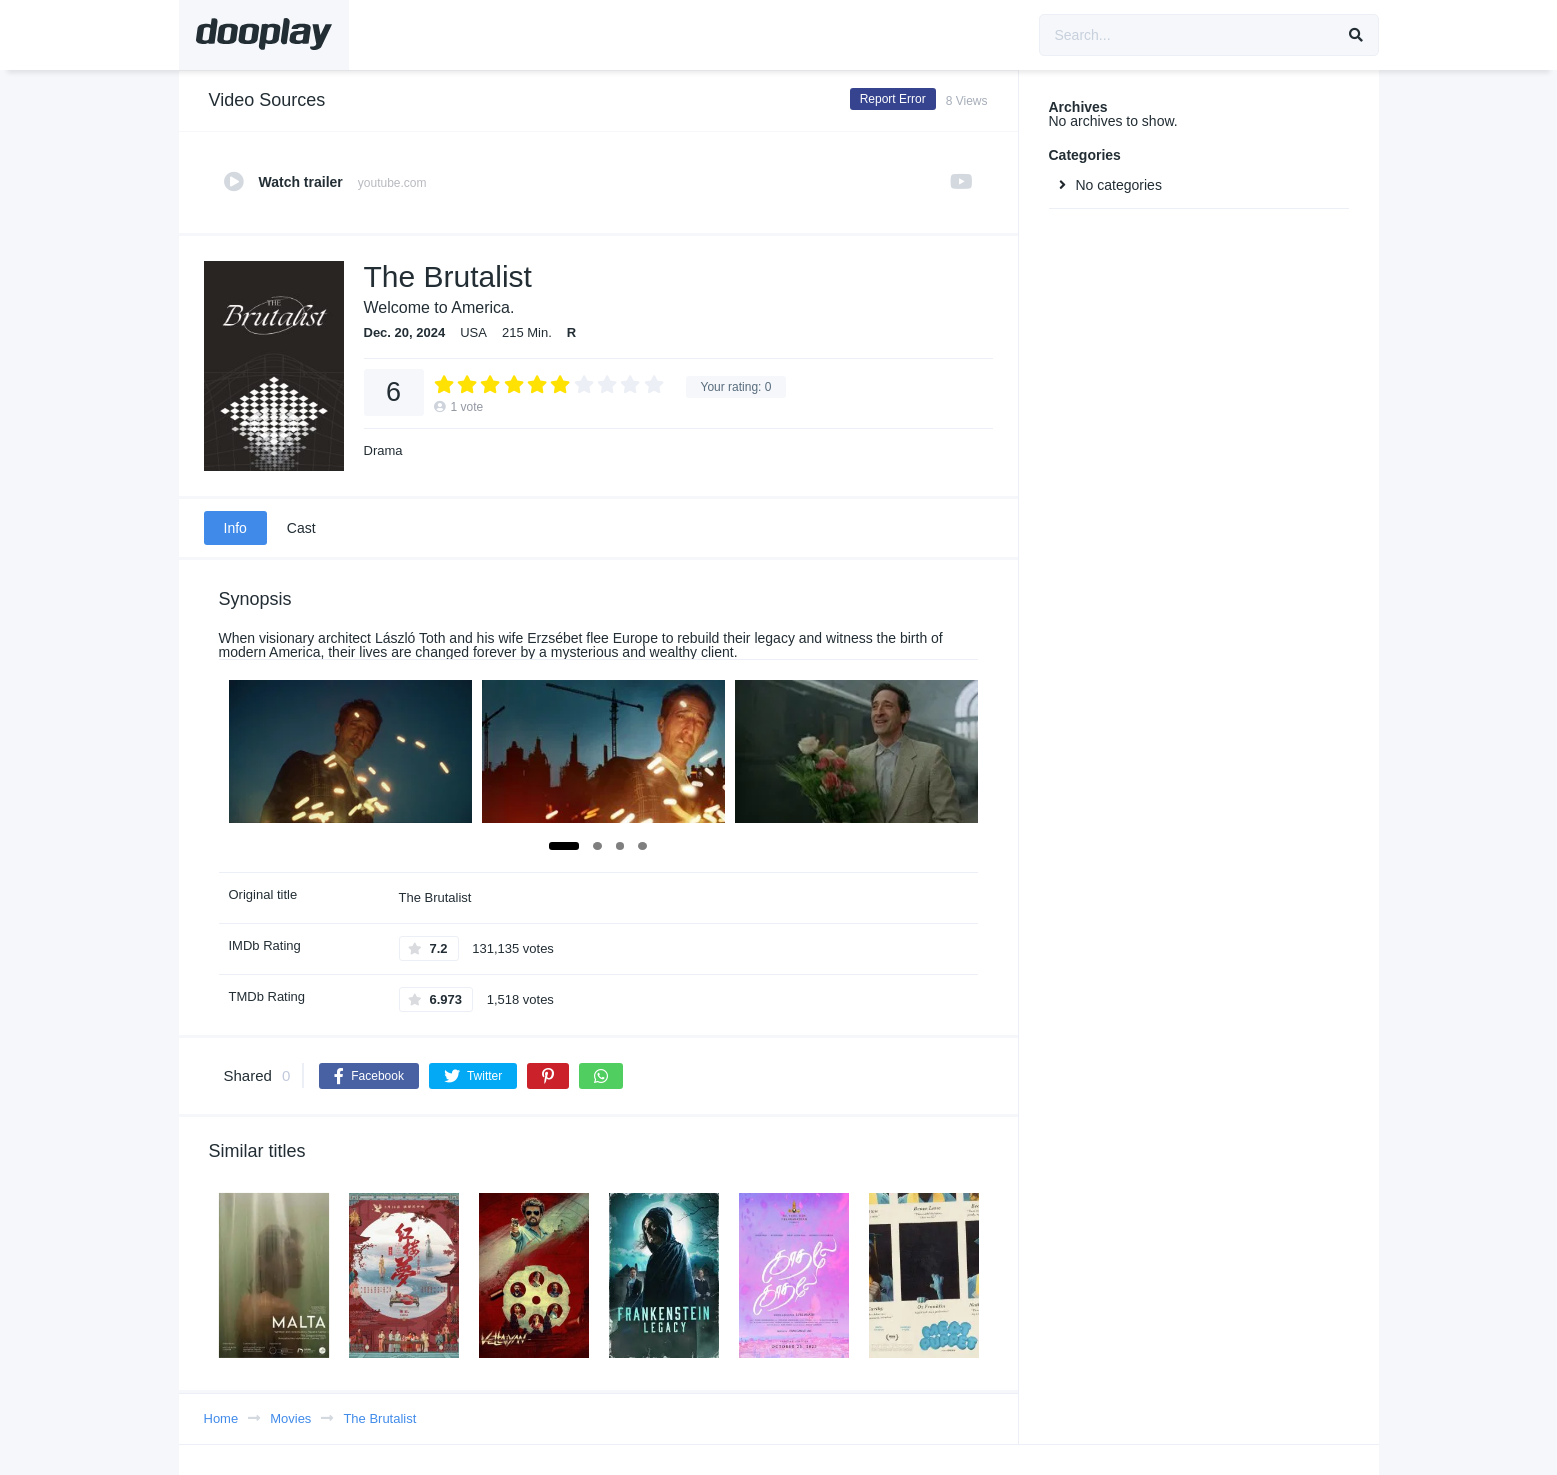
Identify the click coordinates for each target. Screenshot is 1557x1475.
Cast (301, 528)
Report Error (893, 99)
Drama (383, 450)
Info (235, 528)
